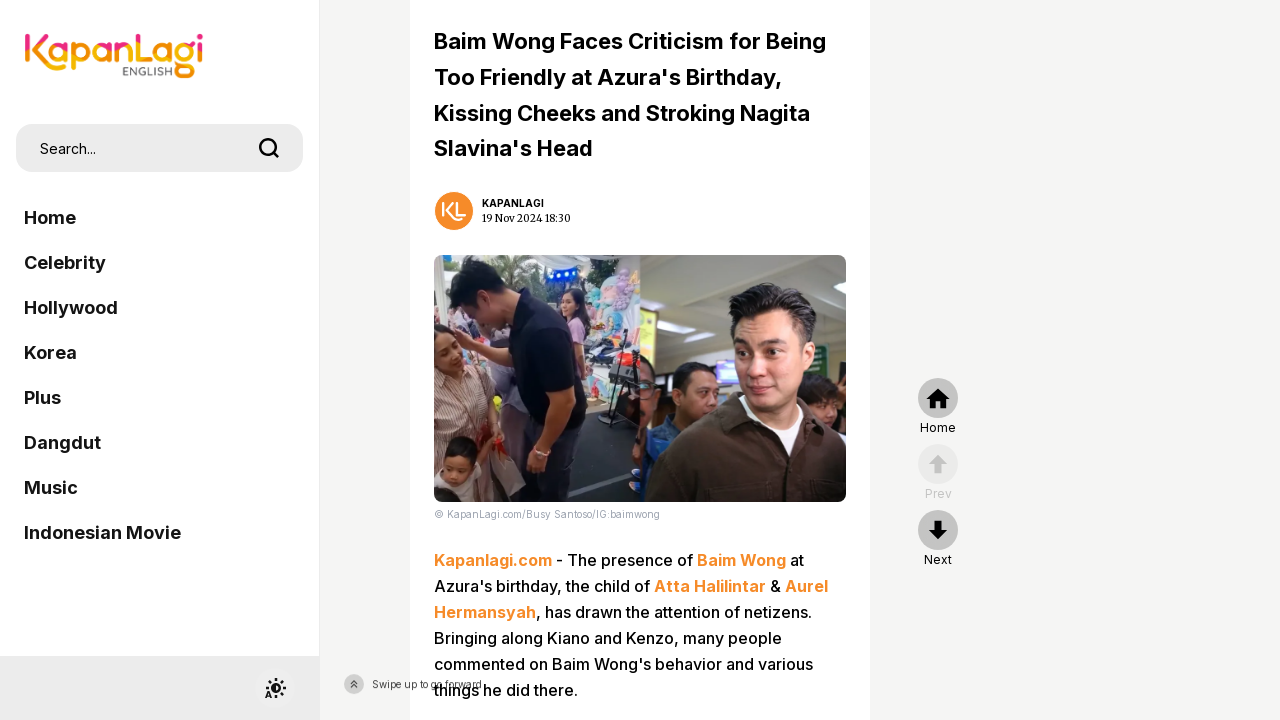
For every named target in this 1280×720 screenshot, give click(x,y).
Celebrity (65, 262)
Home (50, 217)
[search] (269, 148)
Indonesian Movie (102, 532)
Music (51, 487)
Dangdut (62, 442)
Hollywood (71, 307)
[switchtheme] (275, 688)
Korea (50, 352)
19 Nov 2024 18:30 (526, 218)
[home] (938, 407)
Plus (42, 397)
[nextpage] (938, 539)
